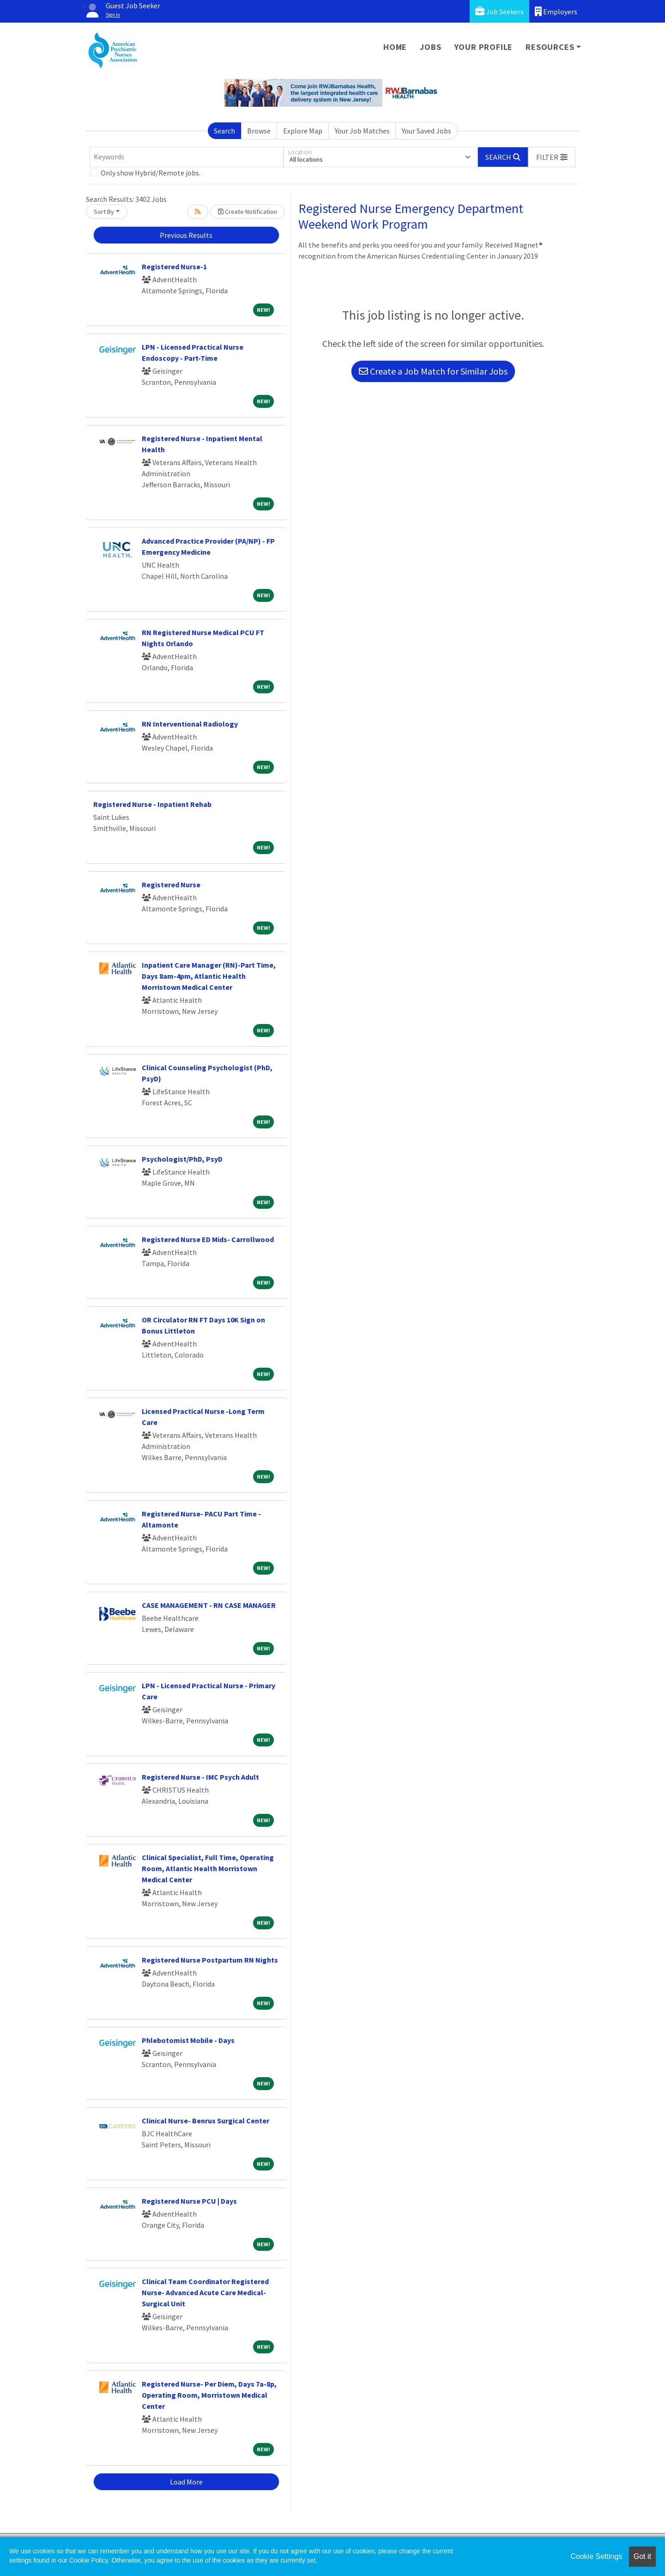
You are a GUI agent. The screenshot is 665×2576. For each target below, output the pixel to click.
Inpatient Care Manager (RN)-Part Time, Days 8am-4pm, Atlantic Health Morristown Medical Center (209, 976)
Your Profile (483, 47)
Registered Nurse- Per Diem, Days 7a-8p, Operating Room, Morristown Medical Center (209, 2395)
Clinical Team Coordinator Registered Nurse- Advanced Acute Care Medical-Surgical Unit (205, 2292)
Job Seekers (499, 11)
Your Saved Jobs (426, 130)
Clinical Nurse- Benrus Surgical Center (205, 2120)
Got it (642, 2556)
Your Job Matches (362, 130)
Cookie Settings (596, 2556)
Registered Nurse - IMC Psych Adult (200, 1777)
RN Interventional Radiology (190, 723)
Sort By (104, 211)
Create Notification (247, 211)
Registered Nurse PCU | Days (189, 2201)
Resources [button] (550, 47)
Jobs (430, 47)
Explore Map (302, 130)
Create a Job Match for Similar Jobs (433, 371)
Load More (186, 2481)
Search (224, 130)
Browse (259, 130)
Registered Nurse (171, 884)
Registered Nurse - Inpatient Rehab (152, 804)
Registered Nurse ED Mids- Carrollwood (208, 1239)
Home (395, 47)
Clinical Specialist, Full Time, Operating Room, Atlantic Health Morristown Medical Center (208, 1868)
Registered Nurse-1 (174, 266)
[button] (551, 157)
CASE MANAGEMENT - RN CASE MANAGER (209, 1605)
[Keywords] (187, 157)
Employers (556, 11)
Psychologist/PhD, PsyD (182, 1159)
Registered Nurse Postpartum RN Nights (210, 1959)
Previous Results (186, 235)
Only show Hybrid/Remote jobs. (150, 172)
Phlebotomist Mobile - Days (188, 2040)
